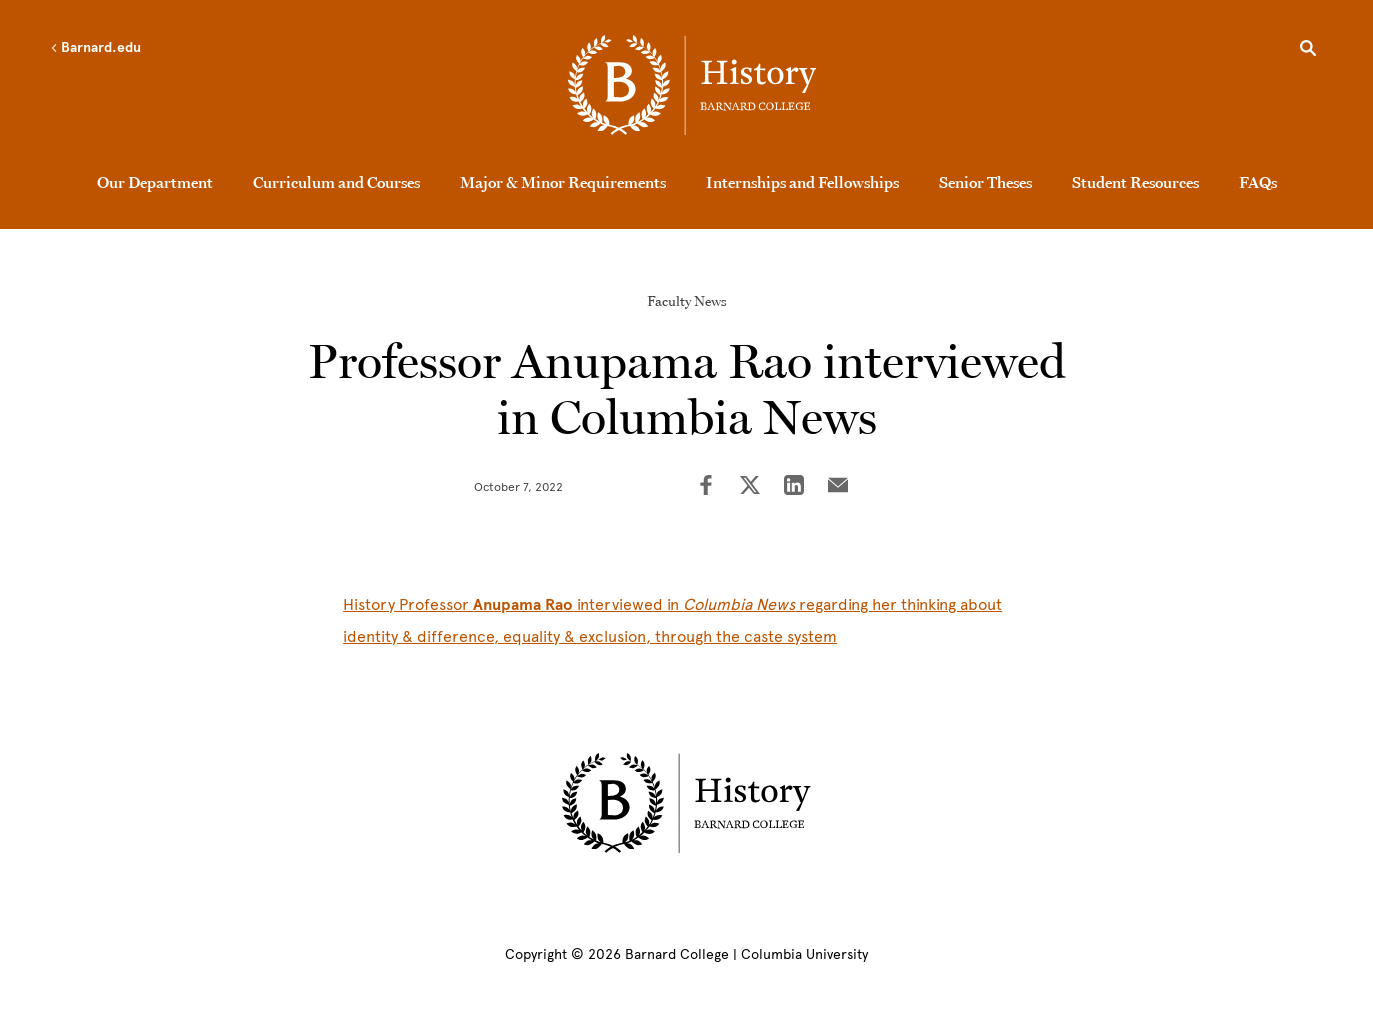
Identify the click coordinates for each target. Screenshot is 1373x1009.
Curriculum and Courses (336, 182)
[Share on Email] (838, 487)
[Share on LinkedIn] (794, 487)
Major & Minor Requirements (563, 182)
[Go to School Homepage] (692, 85)
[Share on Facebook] (706, 487)
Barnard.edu (95, 48)
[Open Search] (1308, 51)
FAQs (1258, 182)
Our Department (155, 182)
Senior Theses (985, 182)
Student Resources (1135, 182)
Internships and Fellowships (802, 182)
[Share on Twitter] (750, 487)
